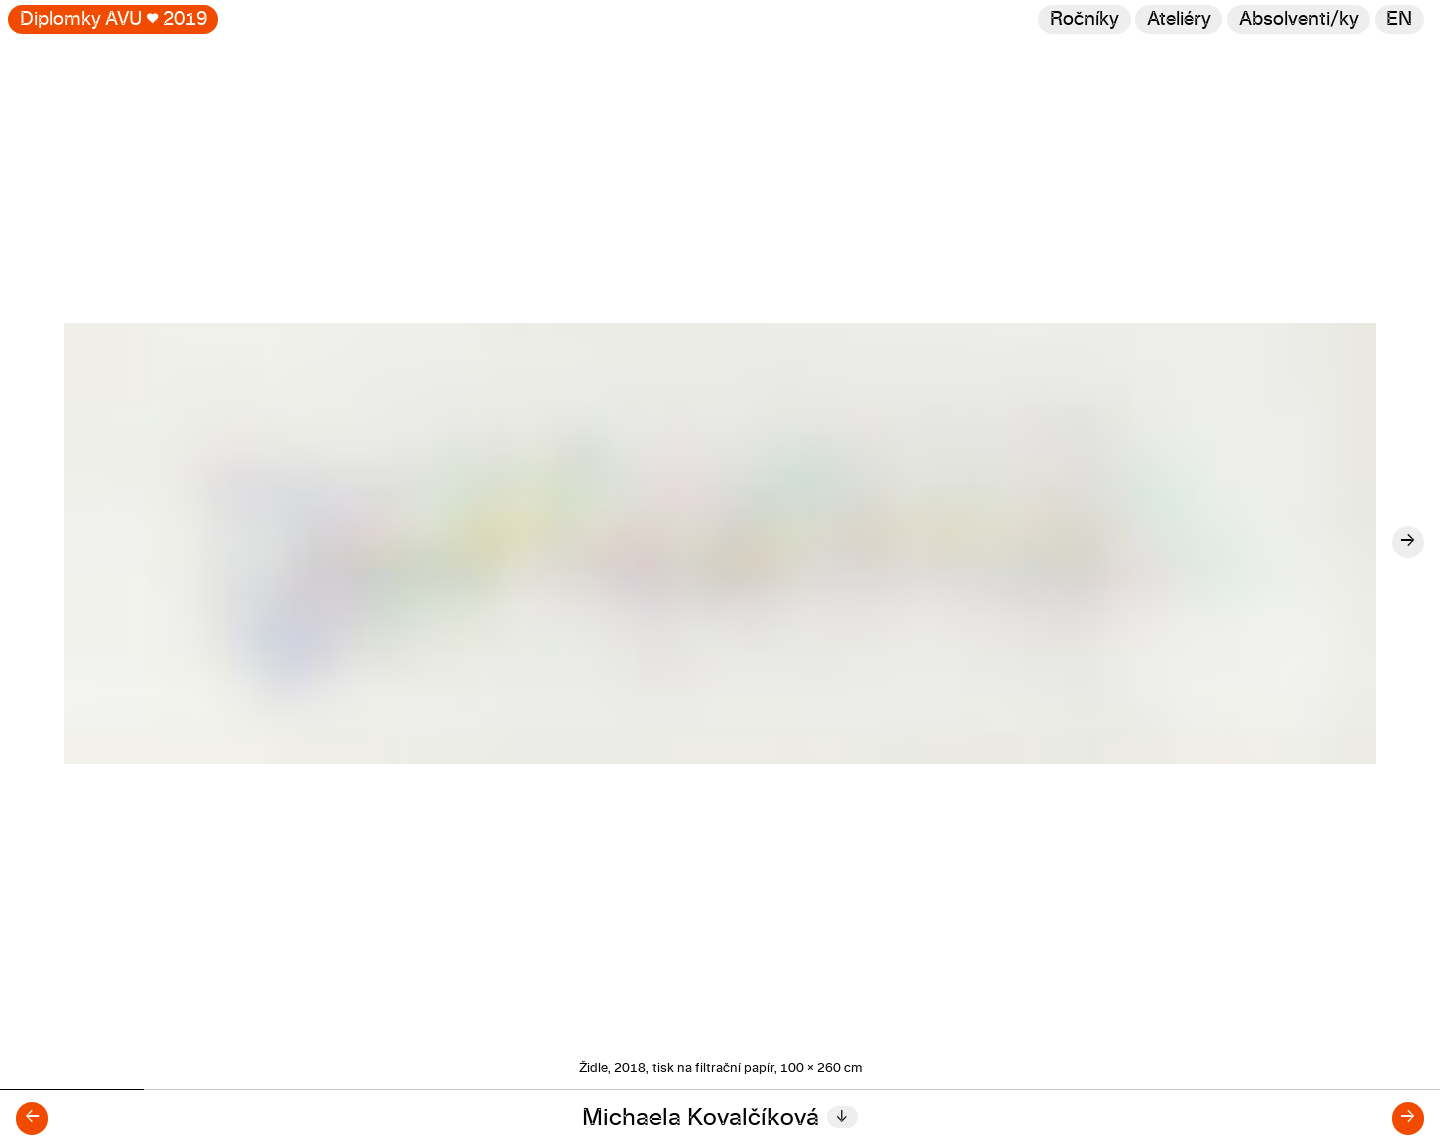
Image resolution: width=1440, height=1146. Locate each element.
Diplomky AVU (113, 19)
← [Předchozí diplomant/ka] (32, 1117)
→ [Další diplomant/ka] (1407, 1117)
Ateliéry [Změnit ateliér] (1179, 19)
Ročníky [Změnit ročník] (1084, 19)
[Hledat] (1298, 19)
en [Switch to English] (1399, 19)
